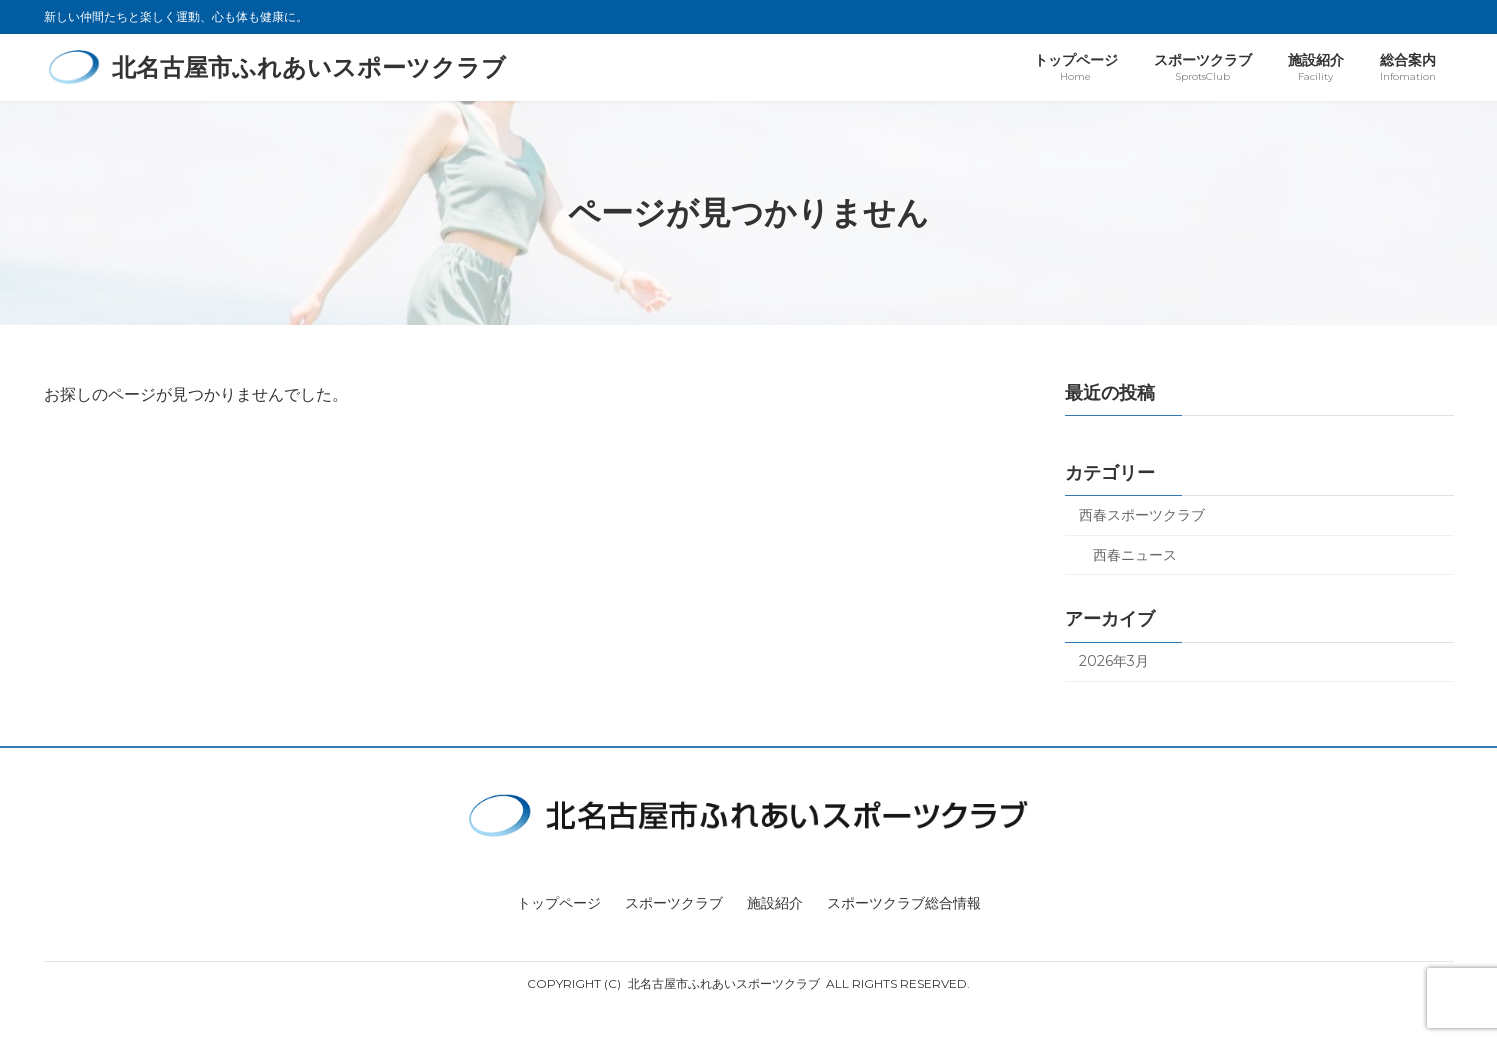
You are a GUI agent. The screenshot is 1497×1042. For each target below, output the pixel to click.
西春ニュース (1135, 555)
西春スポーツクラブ (1142, 515)
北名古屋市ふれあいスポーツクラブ (724, 983)
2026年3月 (1114, 661)
